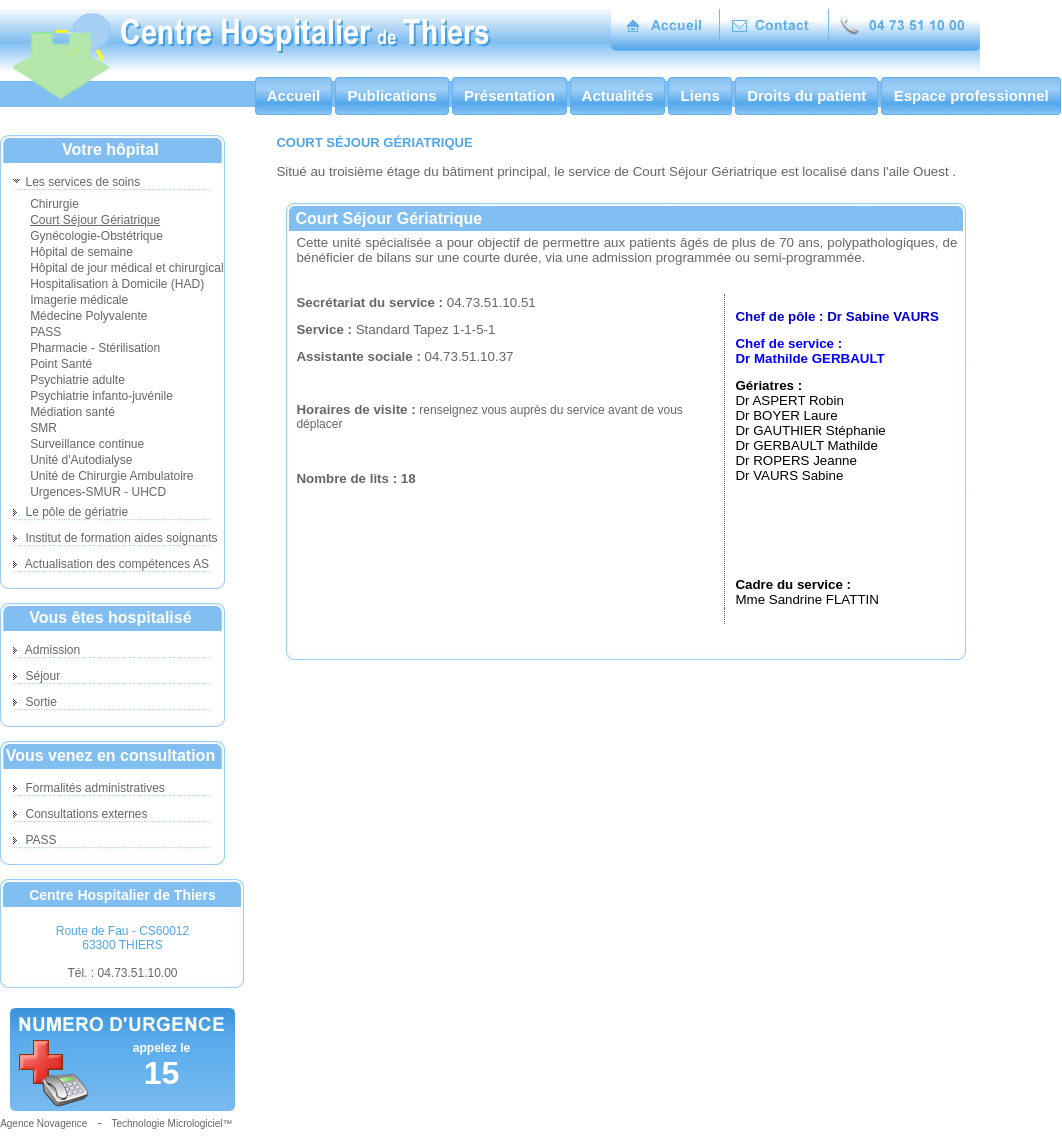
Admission (46, 650)
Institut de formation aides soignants (115, 538)
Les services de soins (76, 182)
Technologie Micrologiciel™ (171, 1123)
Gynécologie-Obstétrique (96, 236)
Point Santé (61, 364)
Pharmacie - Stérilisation (95, 348)
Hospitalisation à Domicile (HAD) (117, 284)
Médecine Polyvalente (88, 316)
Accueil (293, 95)
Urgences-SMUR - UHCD (98, 492)
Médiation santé (72, 412)
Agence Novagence (43, 1123)
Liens (700, 95)
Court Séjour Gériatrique (95, 220)
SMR (43, 428)
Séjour (36, 676)
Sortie (35, 702)
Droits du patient (807, 95)
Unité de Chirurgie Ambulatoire (111, 476)
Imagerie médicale (79, 300)
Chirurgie (54, 204)
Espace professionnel (970, 95)
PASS (45, 332)
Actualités (617, 95)
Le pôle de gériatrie (70, 512)
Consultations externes (80, 814)
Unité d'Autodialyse (81, 460)
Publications (392, 95)
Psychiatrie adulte (77, 380)
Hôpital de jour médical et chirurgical (126, 268)
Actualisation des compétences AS (111, 564)
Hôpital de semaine (81, 252)
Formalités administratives (89, 788)
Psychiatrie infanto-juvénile (101, 396)
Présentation (509, 95)
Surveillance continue (87, 444)
